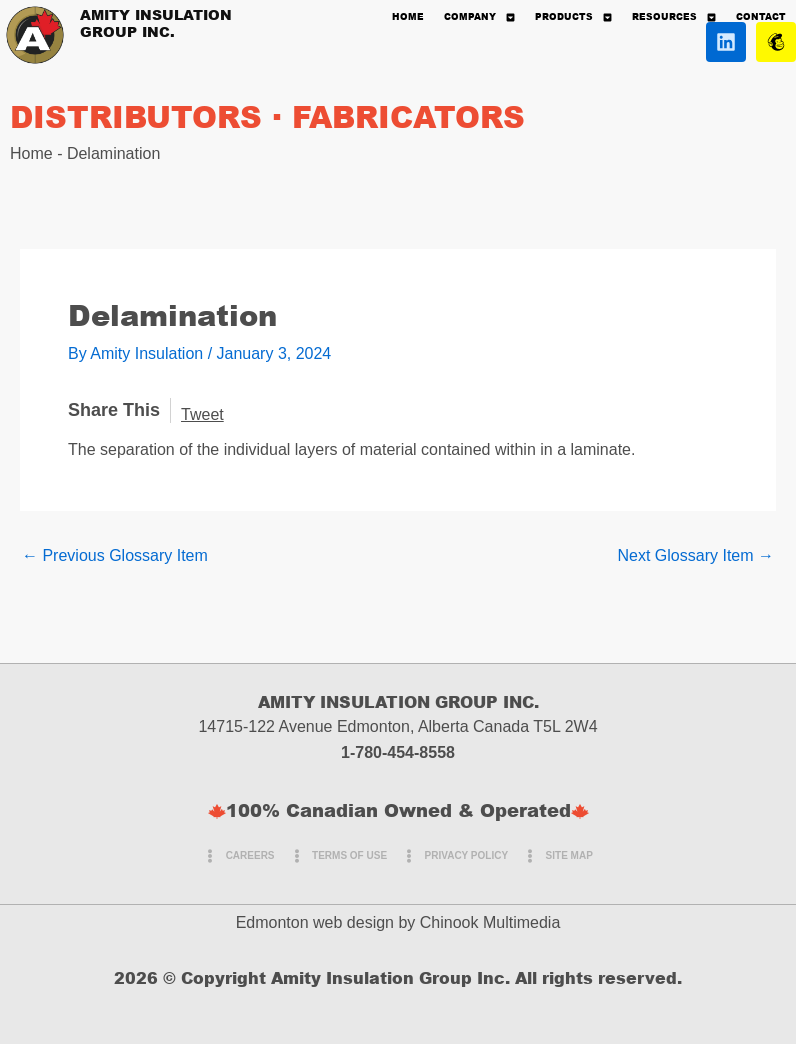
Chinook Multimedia (490, 922)
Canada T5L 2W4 (535, 726)
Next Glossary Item (696, 556)
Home (31, 153)
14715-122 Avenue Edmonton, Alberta (333, 726)
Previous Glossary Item (115, 556)
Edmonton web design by (326, 922)
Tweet (202, 414)
